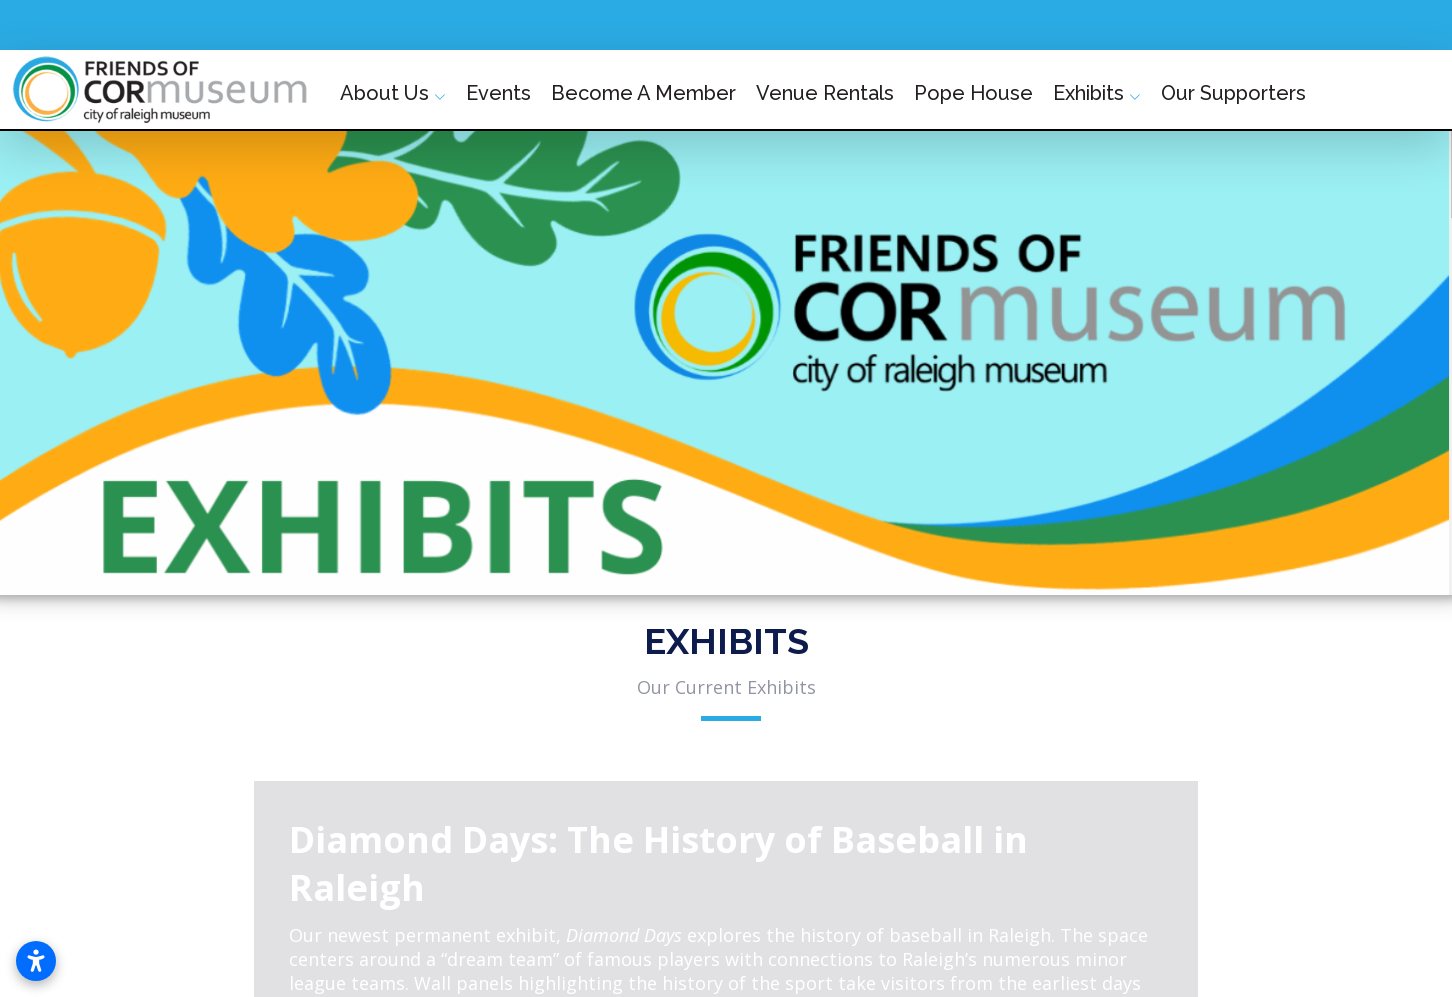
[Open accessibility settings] (36, 961)
